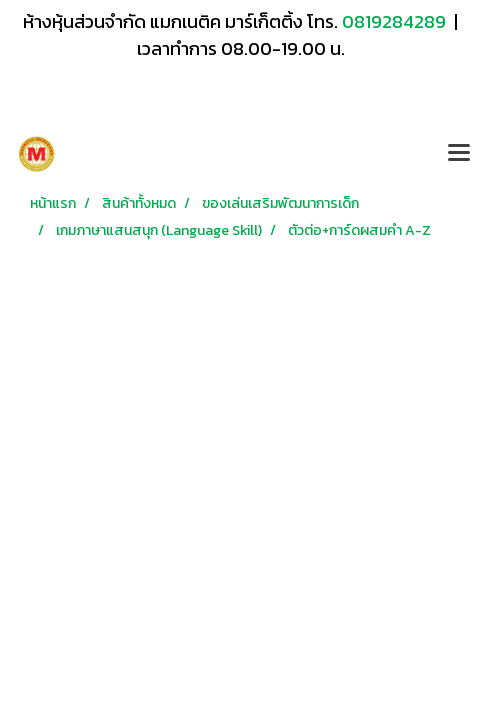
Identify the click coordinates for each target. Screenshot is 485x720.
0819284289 (396, 21)
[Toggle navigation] (459, 154)
